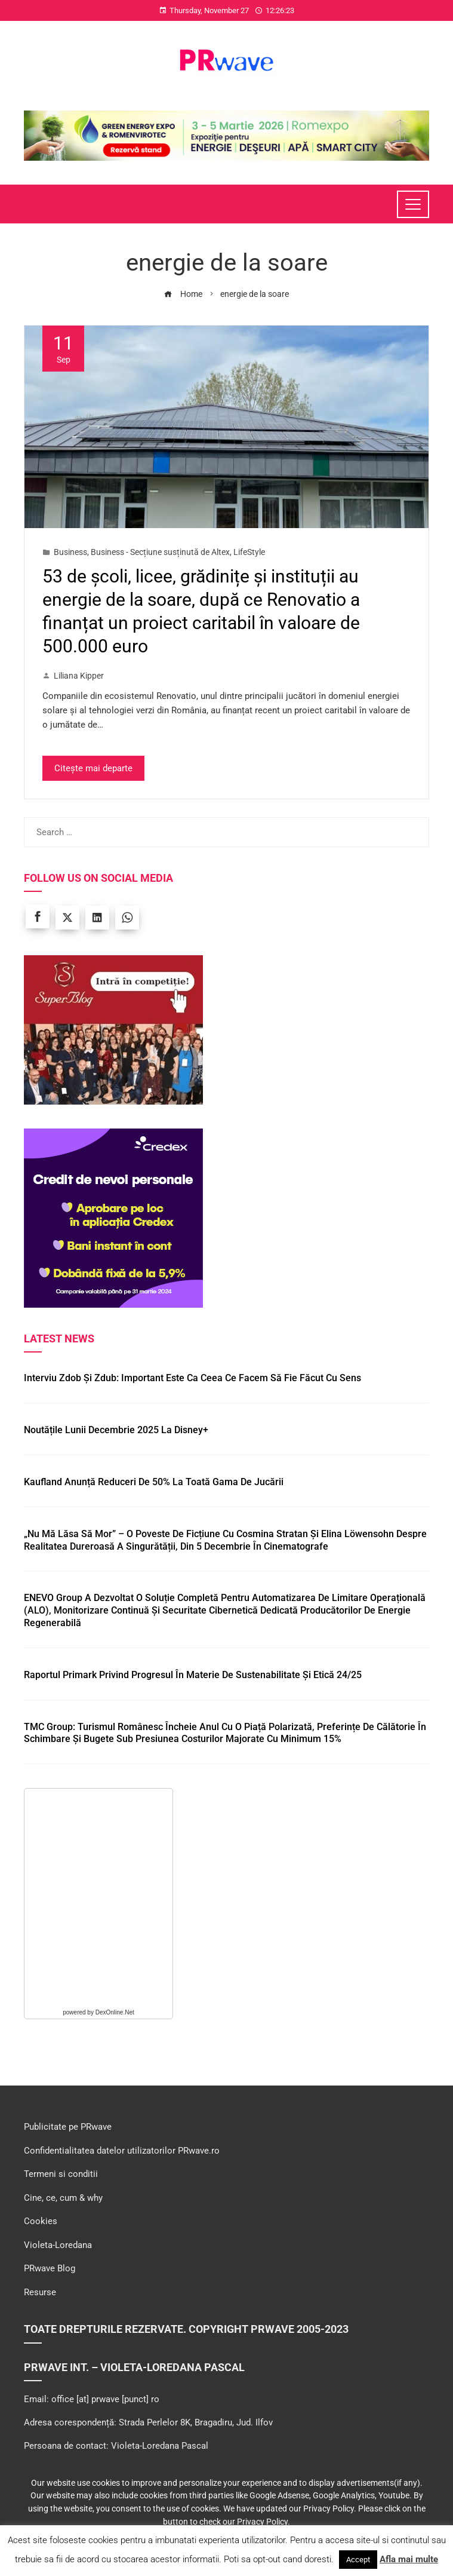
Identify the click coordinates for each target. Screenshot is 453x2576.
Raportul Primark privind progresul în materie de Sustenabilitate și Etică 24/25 (193, 1674)
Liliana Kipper (73, 675)
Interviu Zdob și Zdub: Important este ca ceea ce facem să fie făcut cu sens (192, 1378)
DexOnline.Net (114, 2012)
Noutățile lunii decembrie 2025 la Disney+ (116, 1430)
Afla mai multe (409, 2559)
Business (70, 552)
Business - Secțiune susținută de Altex (160, 552)
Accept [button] (358, 2559)
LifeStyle (249, 552)
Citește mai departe (93, 768)
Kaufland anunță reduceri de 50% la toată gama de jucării (153, 1482)
